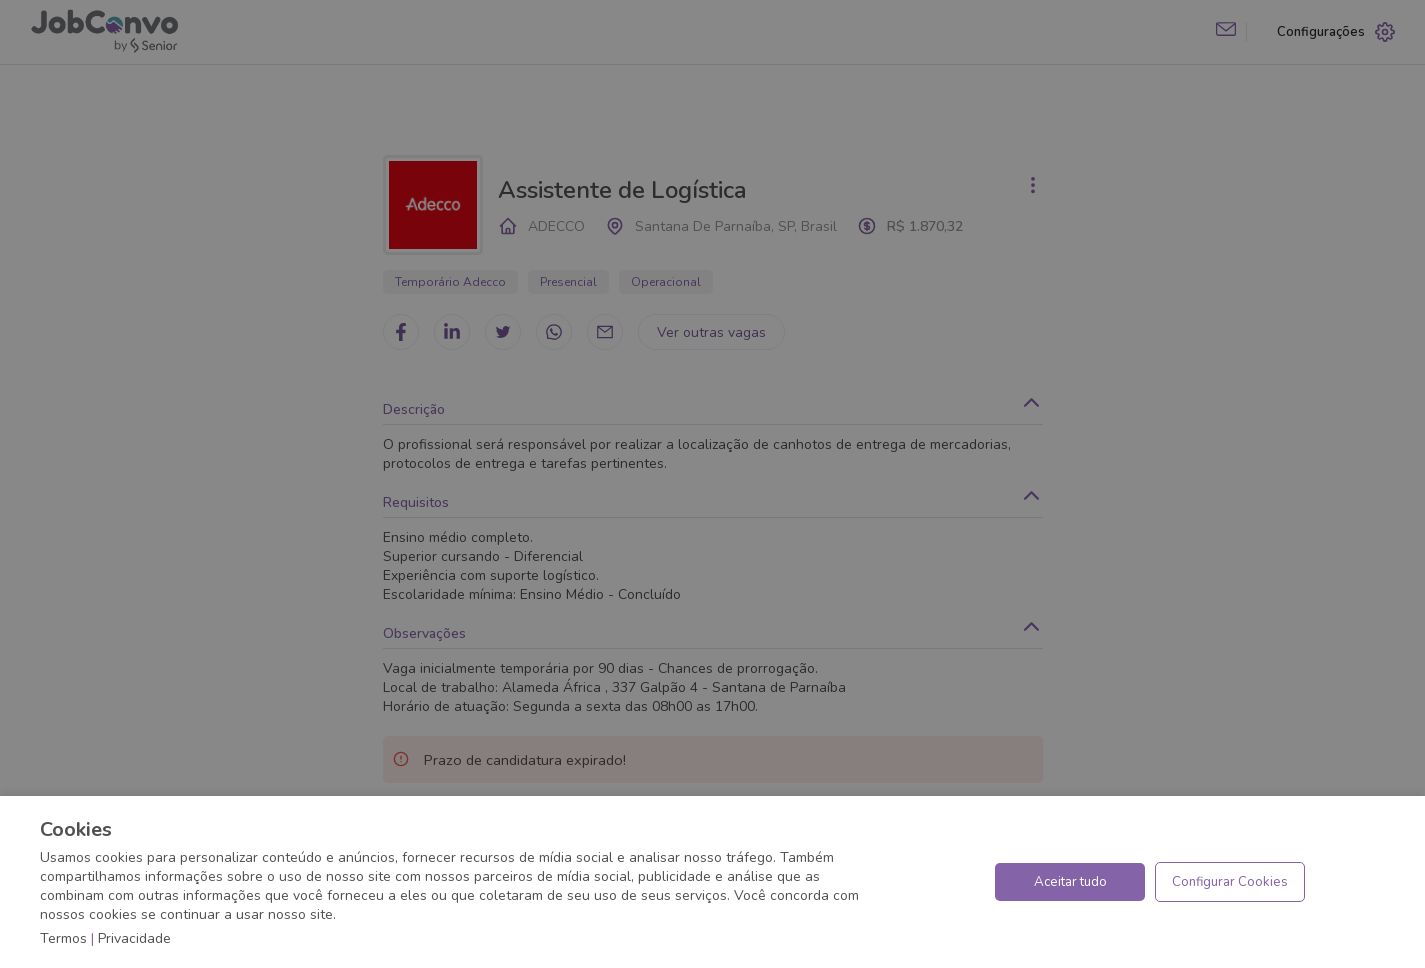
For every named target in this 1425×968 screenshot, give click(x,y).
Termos (63, 938)
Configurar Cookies (1230, 882)
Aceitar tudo (1070, 882)
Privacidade (134, 938)
